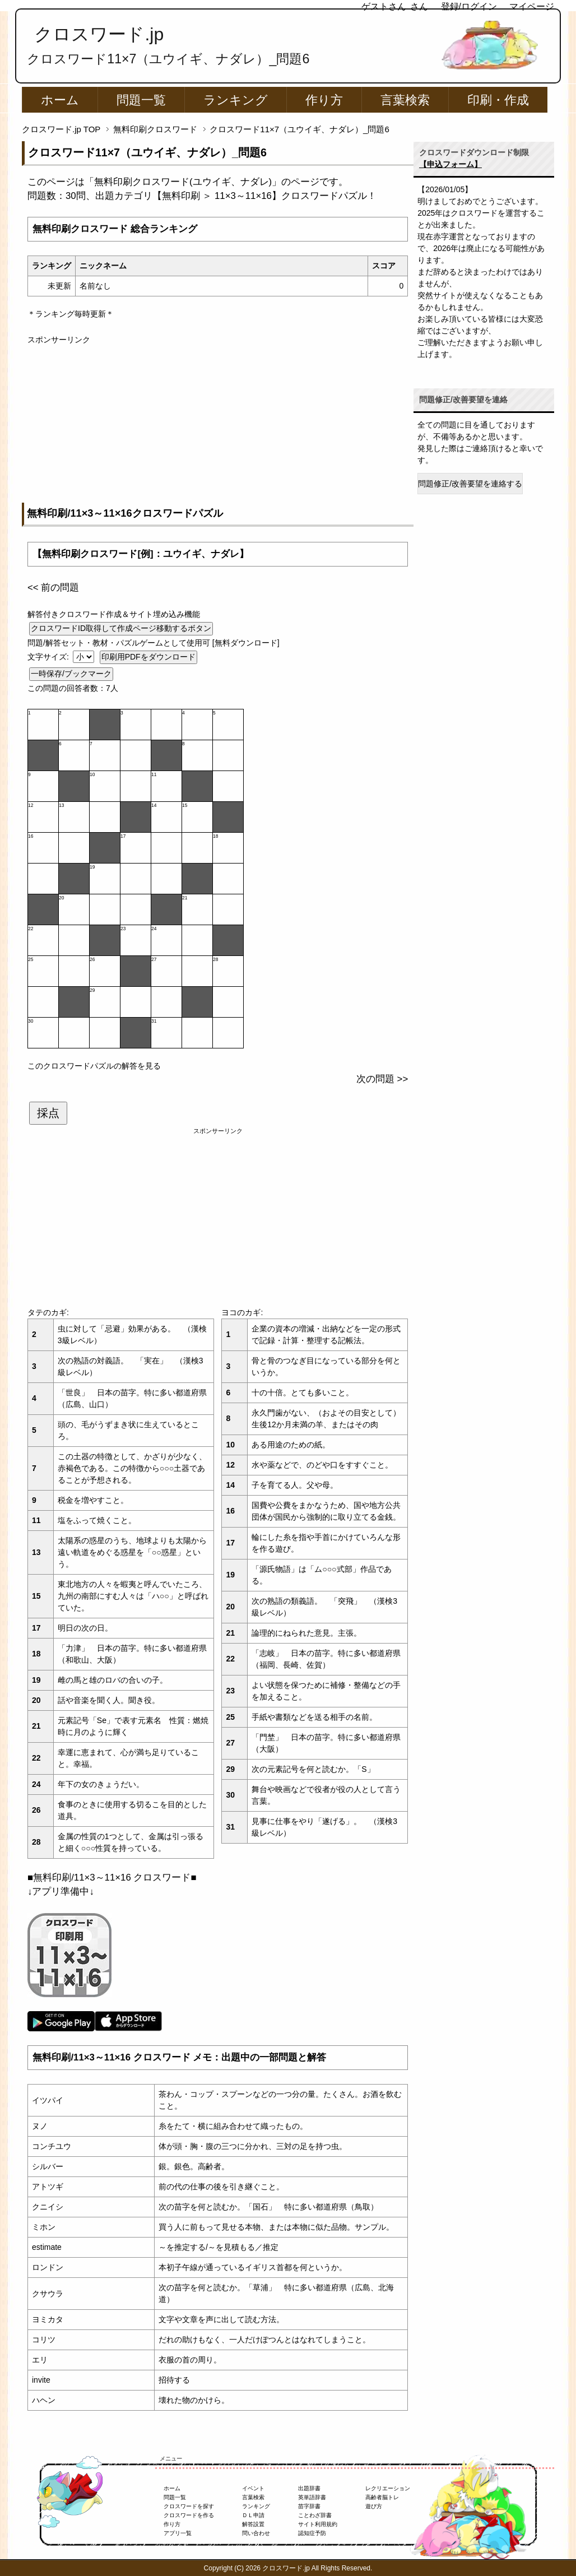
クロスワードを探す (189, 2506)
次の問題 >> (382, 1079)
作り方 (324, 100)
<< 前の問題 (53, 587)
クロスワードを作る (189, 2515)
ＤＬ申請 (253, 2515)
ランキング (235, 100)
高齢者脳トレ (382, 2497)
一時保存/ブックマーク (71, 673)
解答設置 (253, 2524)
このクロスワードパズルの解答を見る (94, 1065)
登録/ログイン (469, 6)
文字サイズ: (49, 656)
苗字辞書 (309, 2506)
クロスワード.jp (99, 34)
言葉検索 (405, 100)
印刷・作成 (498, 100)
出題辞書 (309, 2488)
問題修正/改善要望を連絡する (470, 483)
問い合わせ (256, 2533)
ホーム (60, 100)
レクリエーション (387, 2488)
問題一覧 (141, 100)
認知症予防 (312, 2533)
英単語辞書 (312, 2497)
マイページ (531, 6)
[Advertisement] (217, 424)
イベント (253, 2488)
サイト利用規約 (317, 2524)
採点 (48, 1113)
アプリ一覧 (178, 2533)
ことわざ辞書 (315, 2515)
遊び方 (373, 2506)
